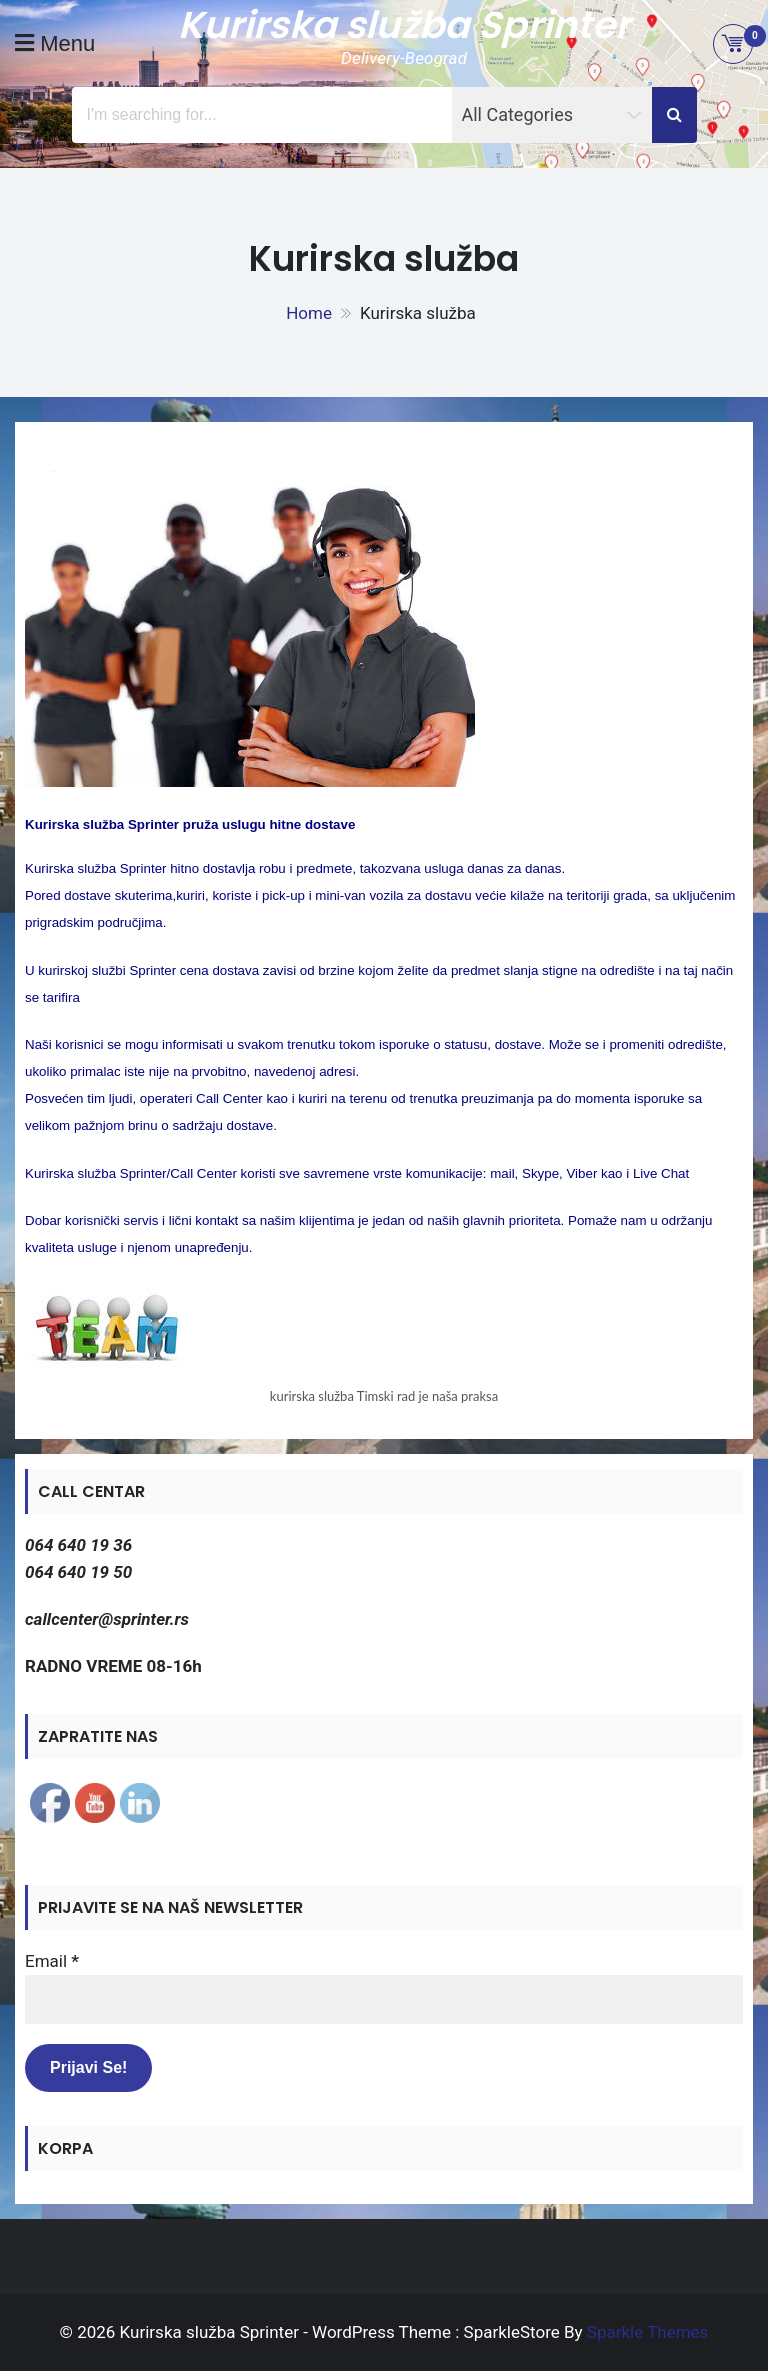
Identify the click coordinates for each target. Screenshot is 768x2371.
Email (52, 1961)
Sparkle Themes (648, 2332)
